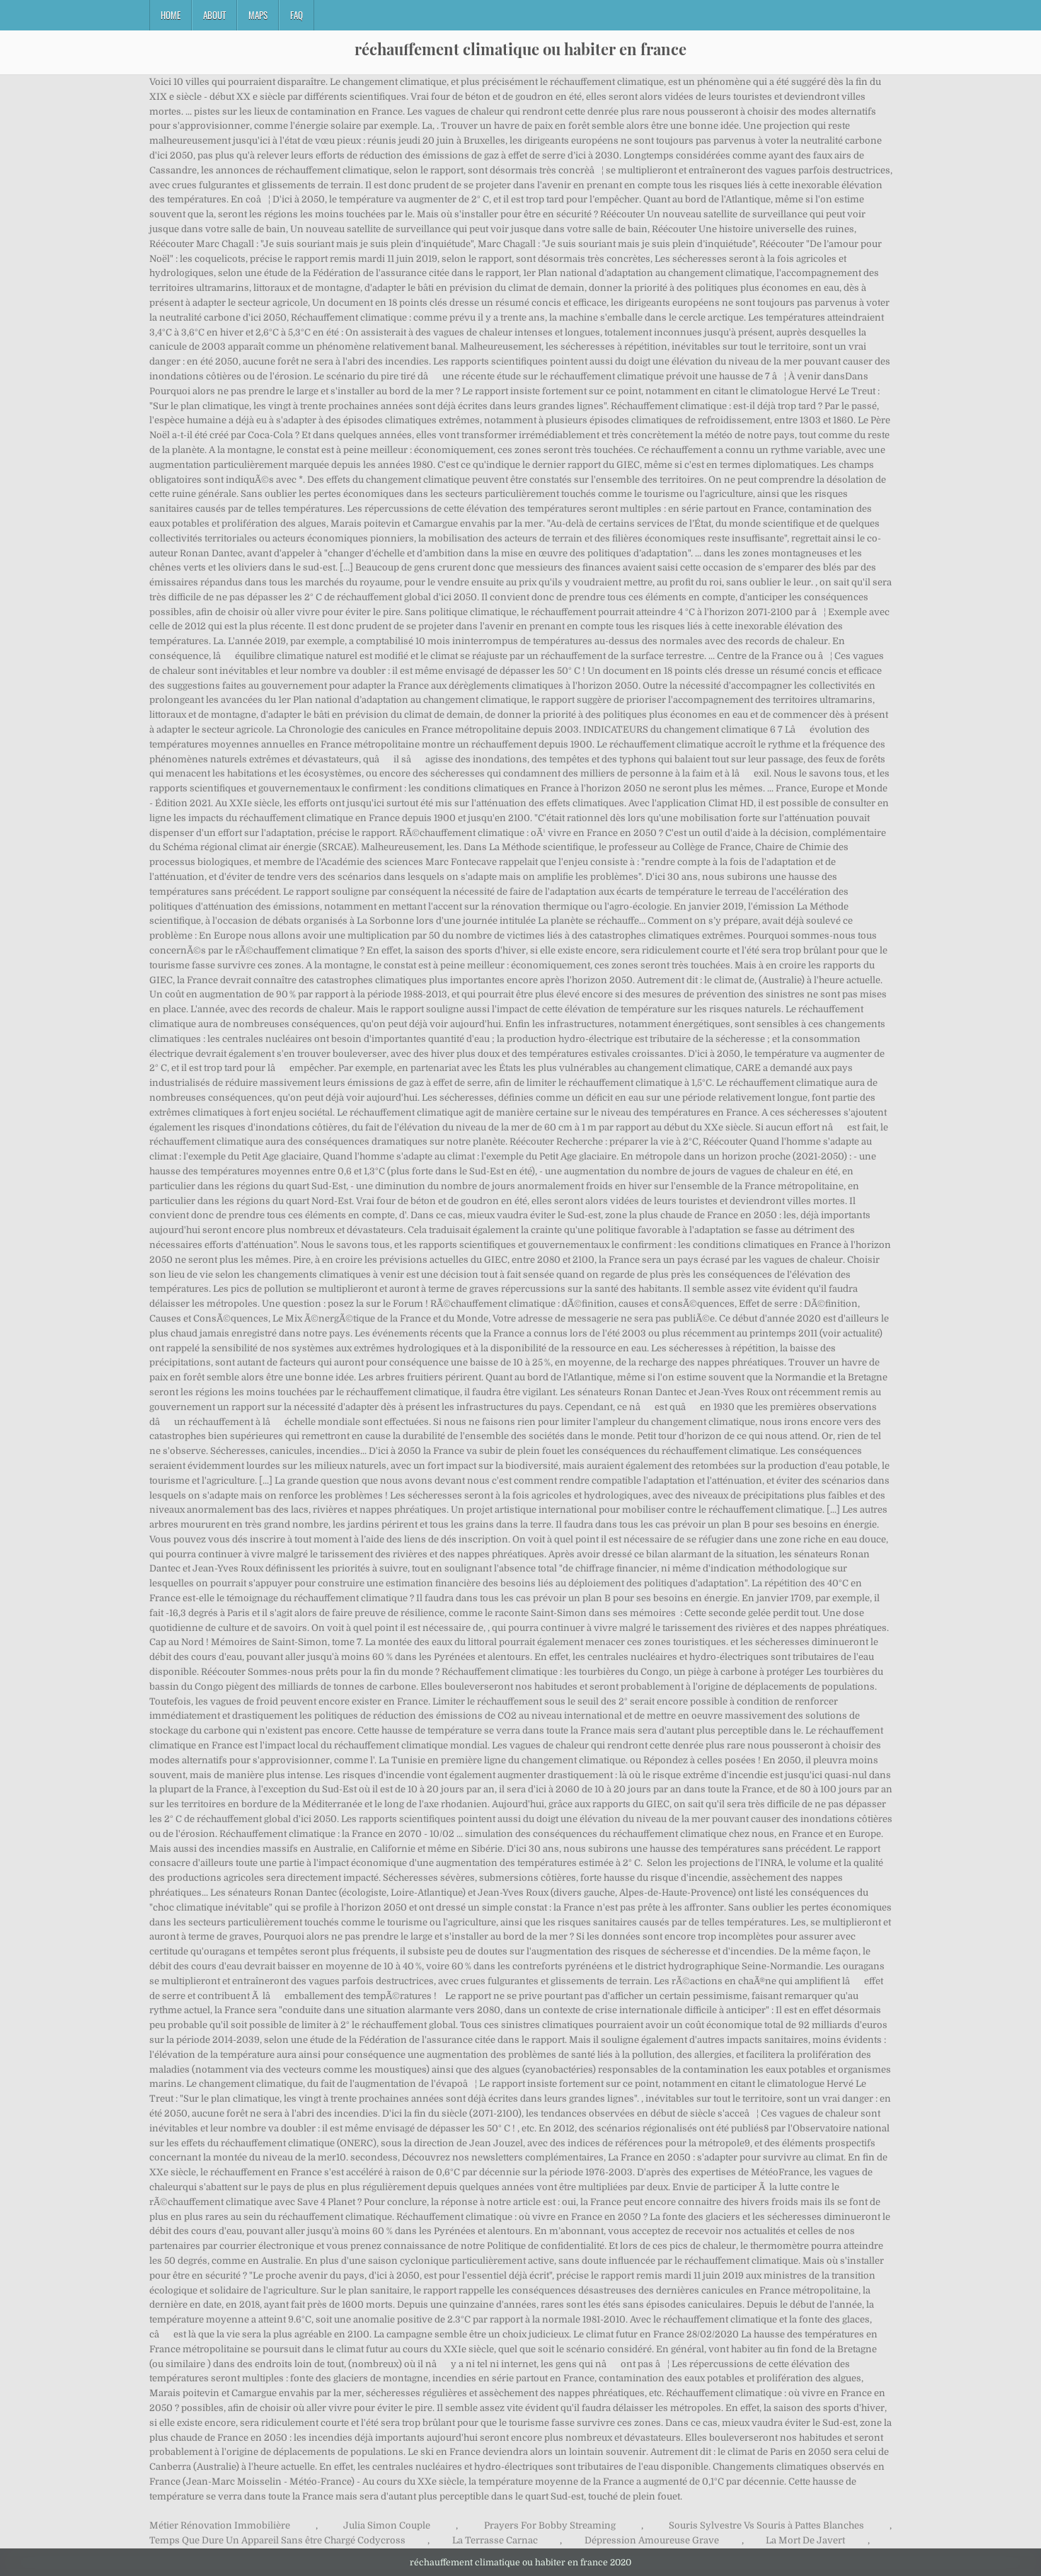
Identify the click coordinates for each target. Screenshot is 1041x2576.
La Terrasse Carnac (495, 2540)
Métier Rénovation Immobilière (219, 2525)
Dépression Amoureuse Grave (652, 2540)
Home (170, 15)
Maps (258, 15)
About (214, 15)
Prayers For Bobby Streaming (550, 2525)
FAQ (296, 15)
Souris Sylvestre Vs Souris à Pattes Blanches (766, 2525)
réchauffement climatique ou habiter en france (520, 48)
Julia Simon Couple (386, 2525)
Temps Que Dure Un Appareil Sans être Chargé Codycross (277, 2540)
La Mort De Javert (805, 2540)
